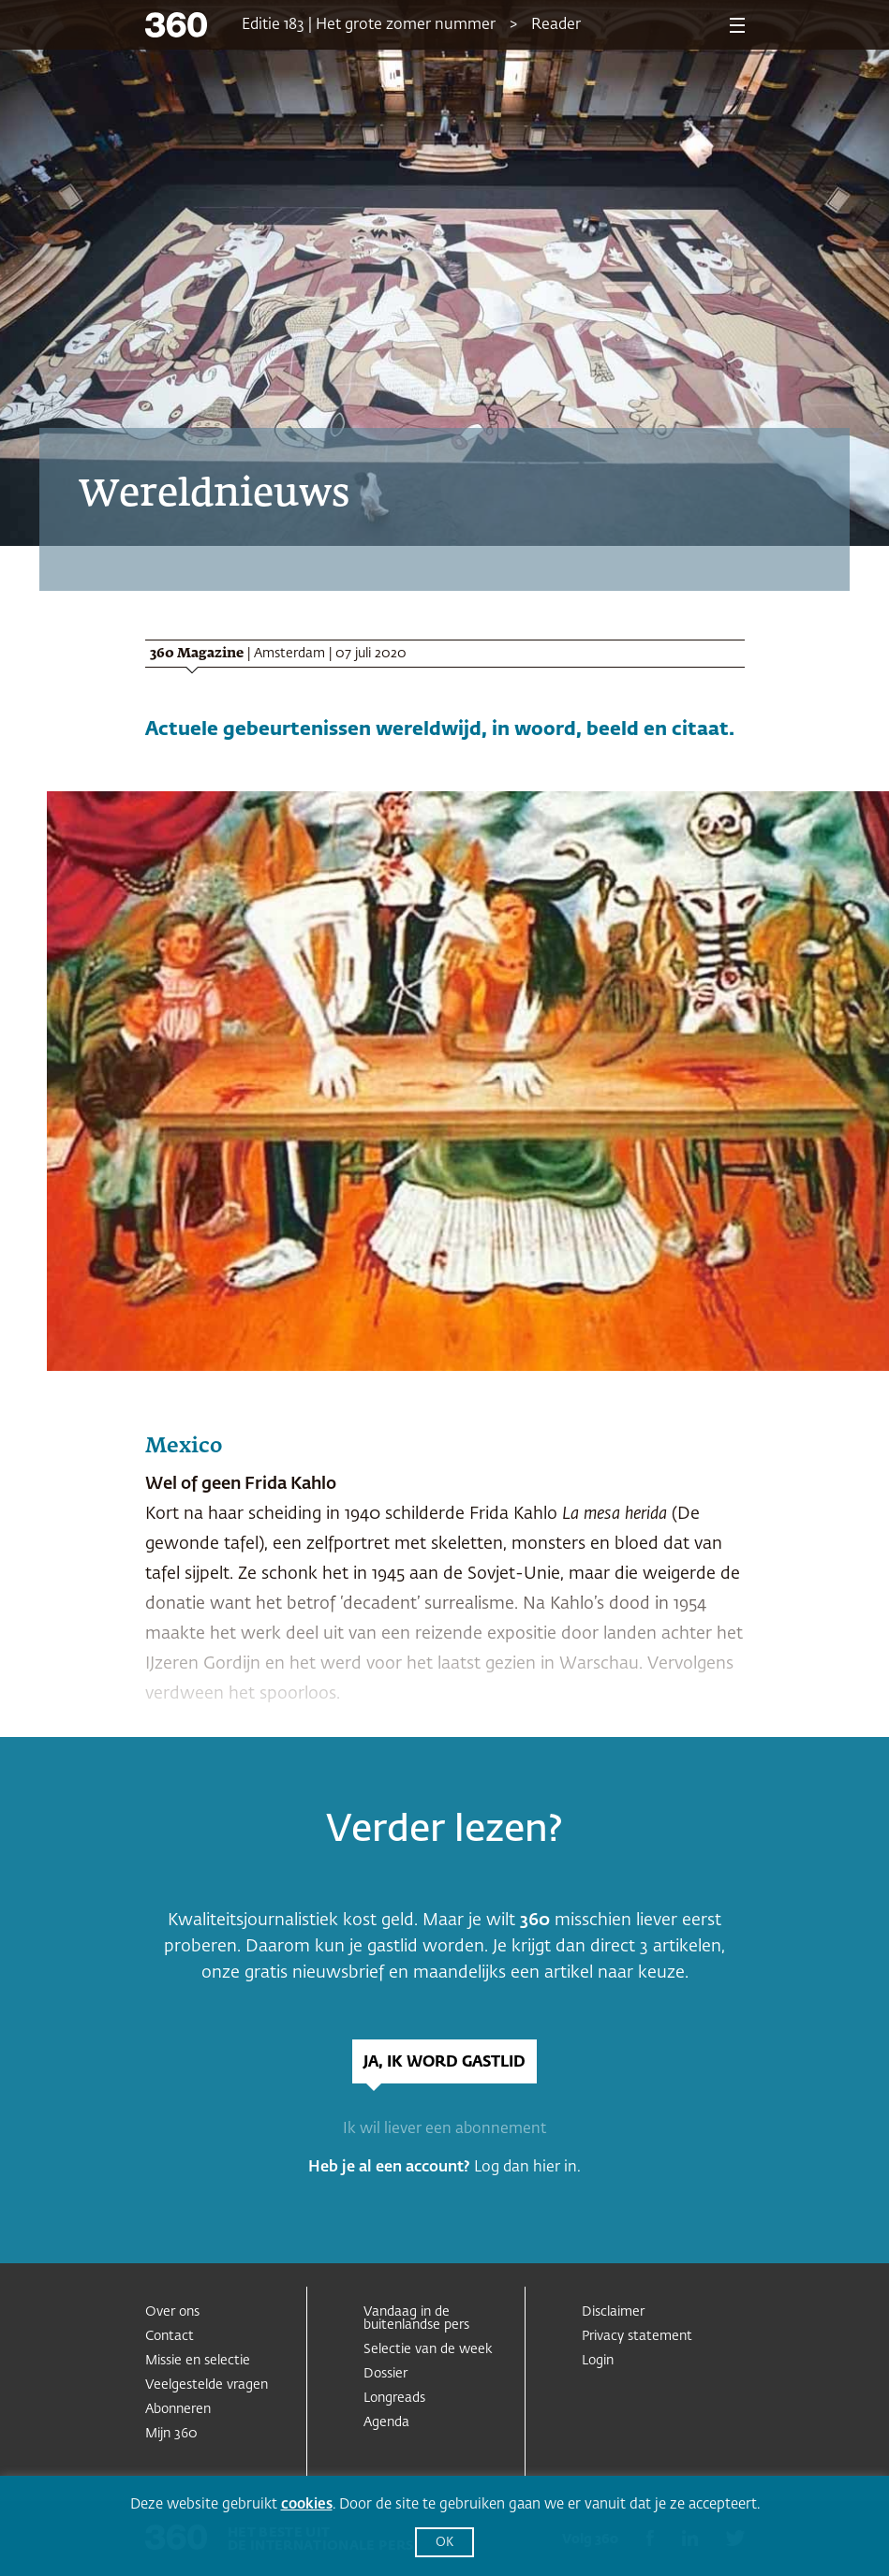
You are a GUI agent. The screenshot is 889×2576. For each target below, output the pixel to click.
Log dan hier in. (527, 2167)
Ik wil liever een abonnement (444, 2129)
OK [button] (444, 2543)
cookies (307, 2504)
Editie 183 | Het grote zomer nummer (369, 25)
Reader (556, 25)
